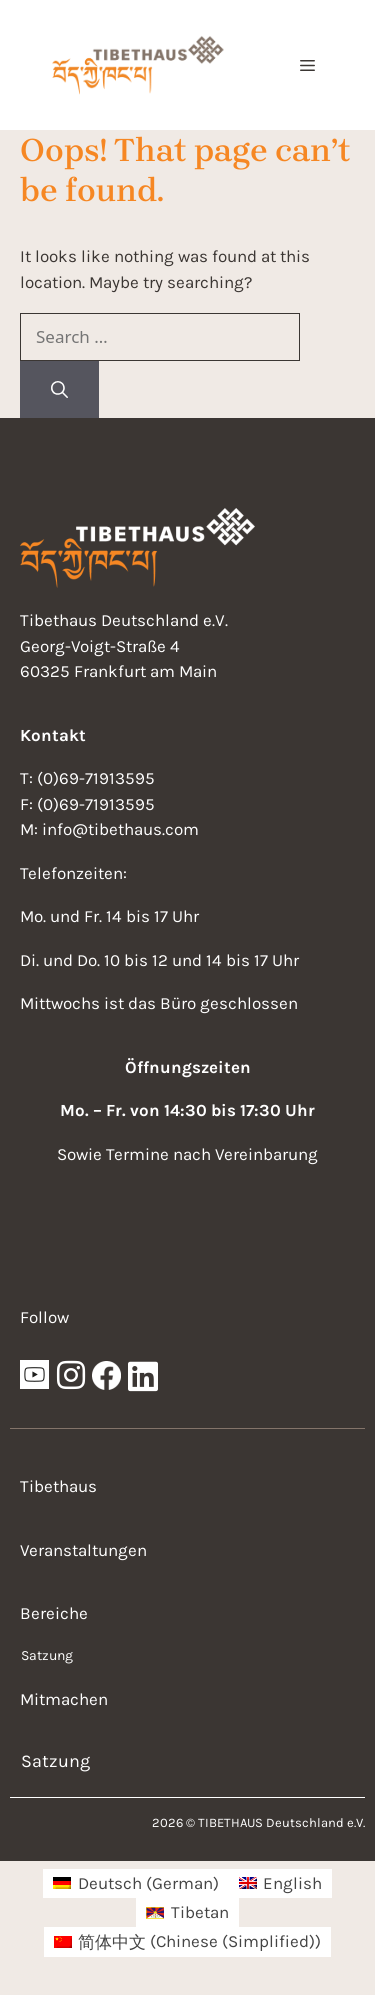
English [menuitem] (292, 1883)
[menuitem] (136, 1883)
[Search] (59, 390)
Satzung (47, 1655)
